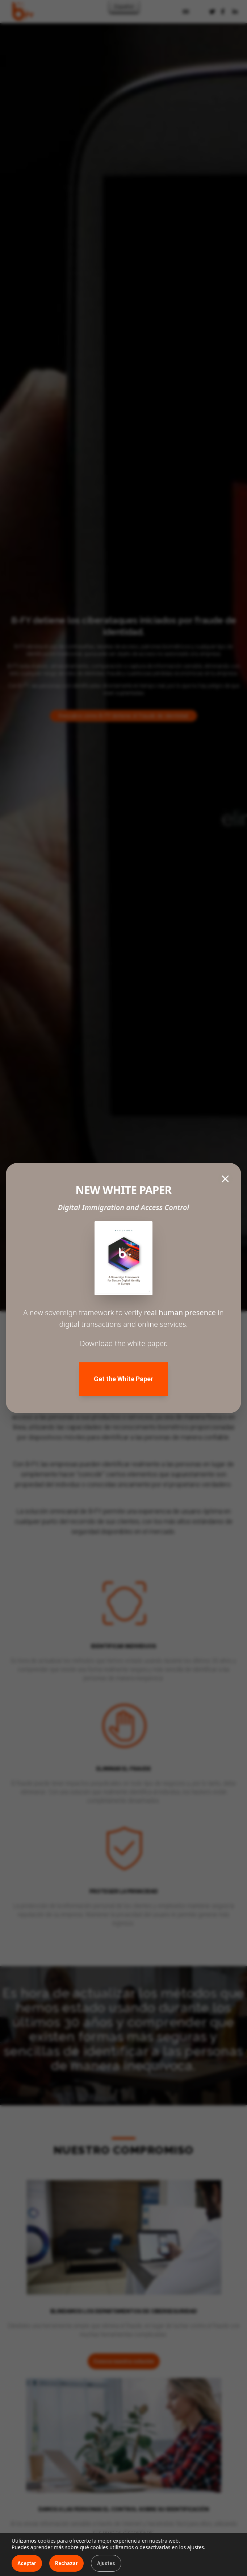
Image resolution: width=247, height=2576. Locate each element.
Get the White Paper (123, 1379)
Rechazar (66, 2563)
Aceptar (26, 2563)
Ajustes (106, 2563)
